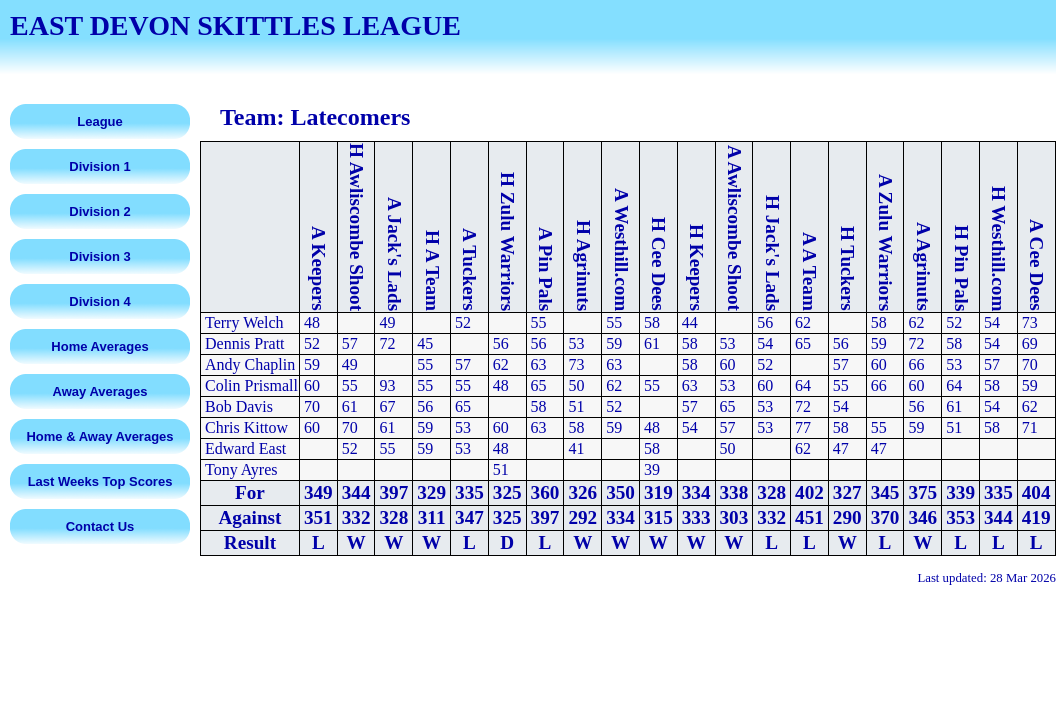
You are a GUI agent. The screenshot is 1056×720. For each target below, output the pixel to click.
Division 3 (99, 256)
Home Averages (99, 346)
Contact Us (100, 526)
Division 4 (99, 301)
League (100, 121)
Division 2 (99, 211)
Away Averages (100, 391)
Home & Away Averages (99, 436)
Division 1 (99, 166)
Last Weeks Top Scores (100, 481)
